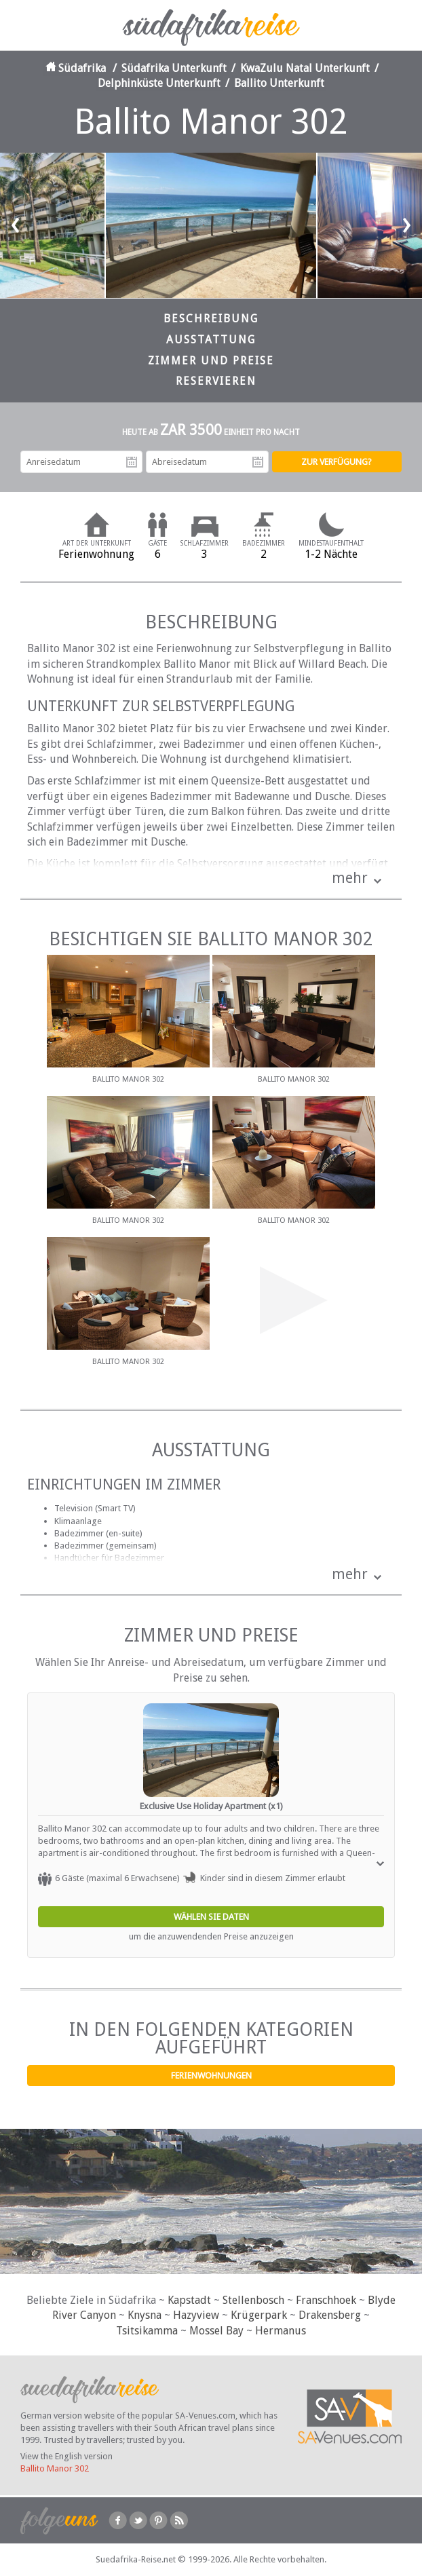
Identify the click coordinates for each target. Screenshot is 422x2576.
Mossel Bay (216, 2330)
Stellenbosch (253, 2300)
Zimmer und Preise (211, 360)
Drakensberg (330, 2315)
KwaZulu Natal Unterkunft (305, 68)
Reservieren (216, 381)
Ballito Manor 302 (54, 2468)
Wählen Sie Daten (211, 1917)
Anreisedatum (131, 462)
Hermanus (280, 2330)
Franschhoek (326, 2300)
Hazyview (196, 2315)
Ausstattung (211, 339)
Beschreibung (211, 318)
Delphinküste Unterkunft (159, 83)
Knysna (144, 2315)
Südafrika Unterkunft (174, 68)
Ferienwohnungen (211, 2075)
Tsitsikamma (147, 2330)
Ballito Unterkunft (279, 83)
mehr (350, 878)
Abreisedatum (257, 462)
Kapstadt (189, 2300)
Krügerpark (259, 2315)
